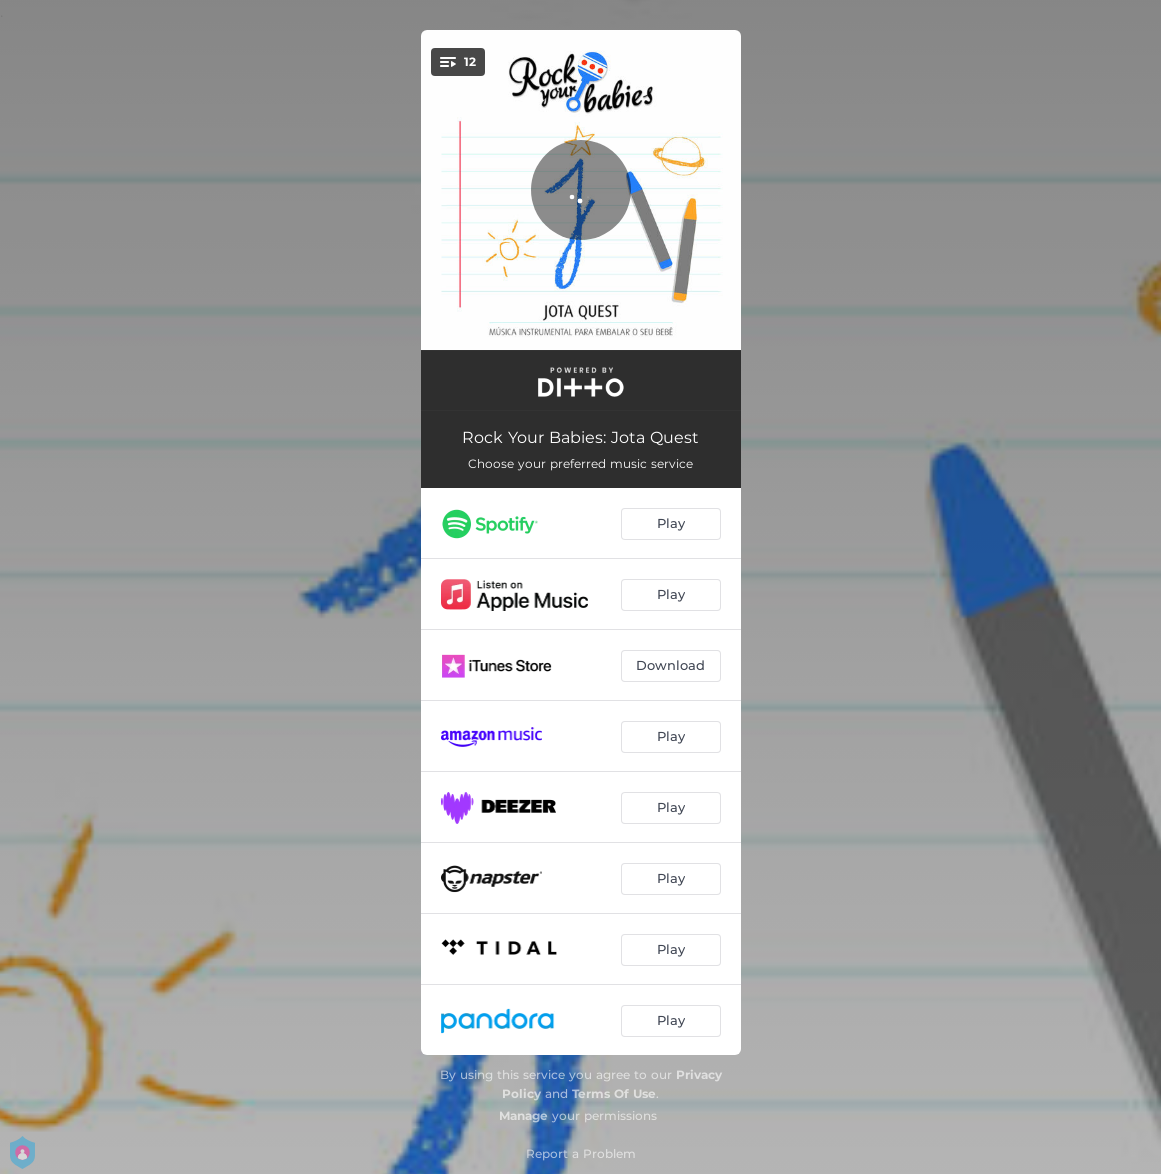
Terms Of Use (614, 1093)
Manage (523, 1115)
